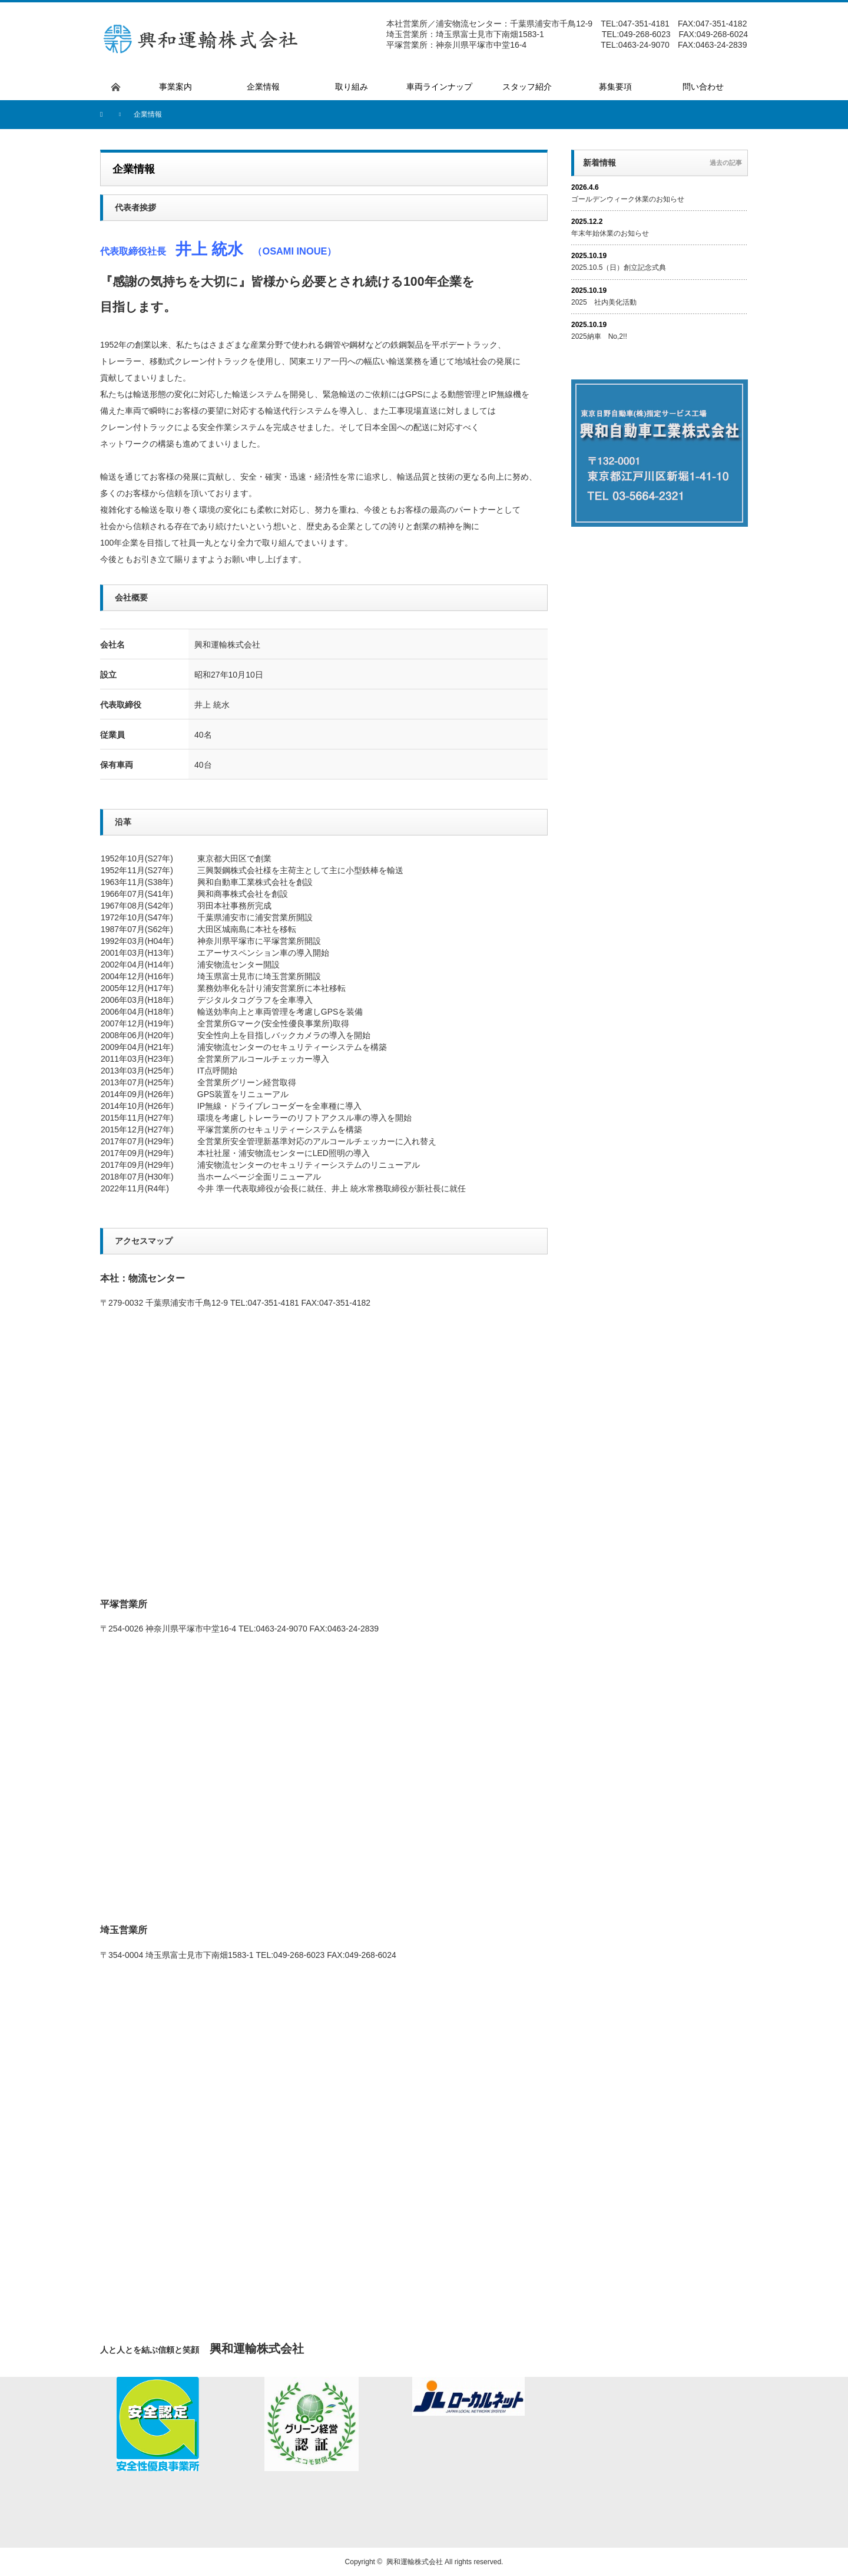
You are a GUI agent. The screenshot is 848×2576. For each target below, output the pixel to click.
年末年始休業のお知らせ (610, 233)
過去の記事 (726, 162)
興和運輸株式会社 (414, 2562)
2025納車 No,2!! (599, 336)
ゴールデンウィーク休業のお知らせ (627, 199)
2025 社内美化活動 (604, 302)
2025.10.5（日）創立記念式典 (618, 267)
